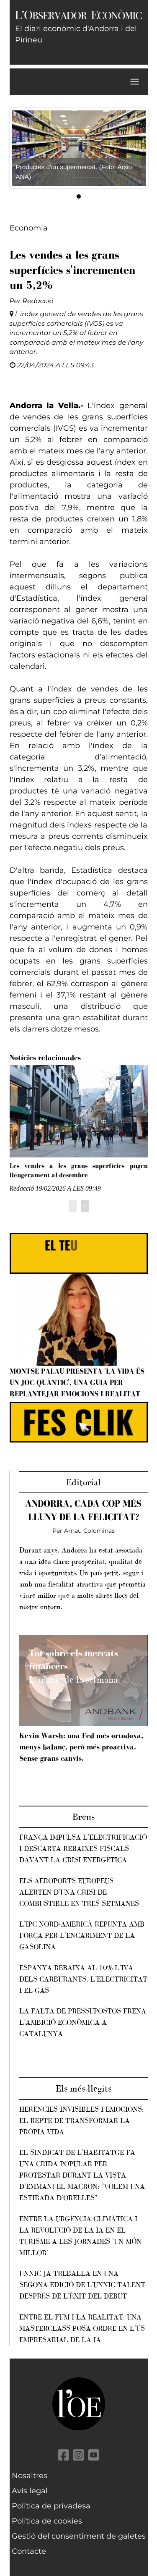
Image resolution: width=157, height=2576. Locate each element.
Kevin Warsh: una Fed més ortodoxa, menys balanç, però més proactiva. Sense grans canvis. (81, 1746)
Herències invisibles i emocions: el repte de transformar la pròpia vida (81, 2120)
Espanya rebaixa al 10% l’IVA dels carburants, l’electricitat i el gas (83, 1979)
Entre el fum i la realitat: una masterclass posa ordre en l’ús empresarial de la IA (82, 2328)
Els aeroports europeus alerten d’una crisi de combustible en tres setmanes (79, 1892)
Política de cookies (47, 2521)
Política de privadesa (51, 2506)
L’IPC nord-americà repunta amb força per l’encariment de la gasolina (81, 1935)
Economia (29, 228)
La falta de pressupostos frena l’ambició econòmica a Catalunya (82, 2022)
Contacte (29, 2551)
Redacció (38, 301)
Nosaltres (29, 2475)
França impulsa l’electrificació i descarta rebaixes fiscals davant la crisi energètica (83, 1848)
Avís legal (30, 2490)
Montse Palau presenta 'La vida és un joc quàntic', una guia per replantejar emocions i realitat (77, 1382)
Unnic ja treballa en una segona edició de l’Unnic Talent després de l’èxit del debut (82, 2284)
